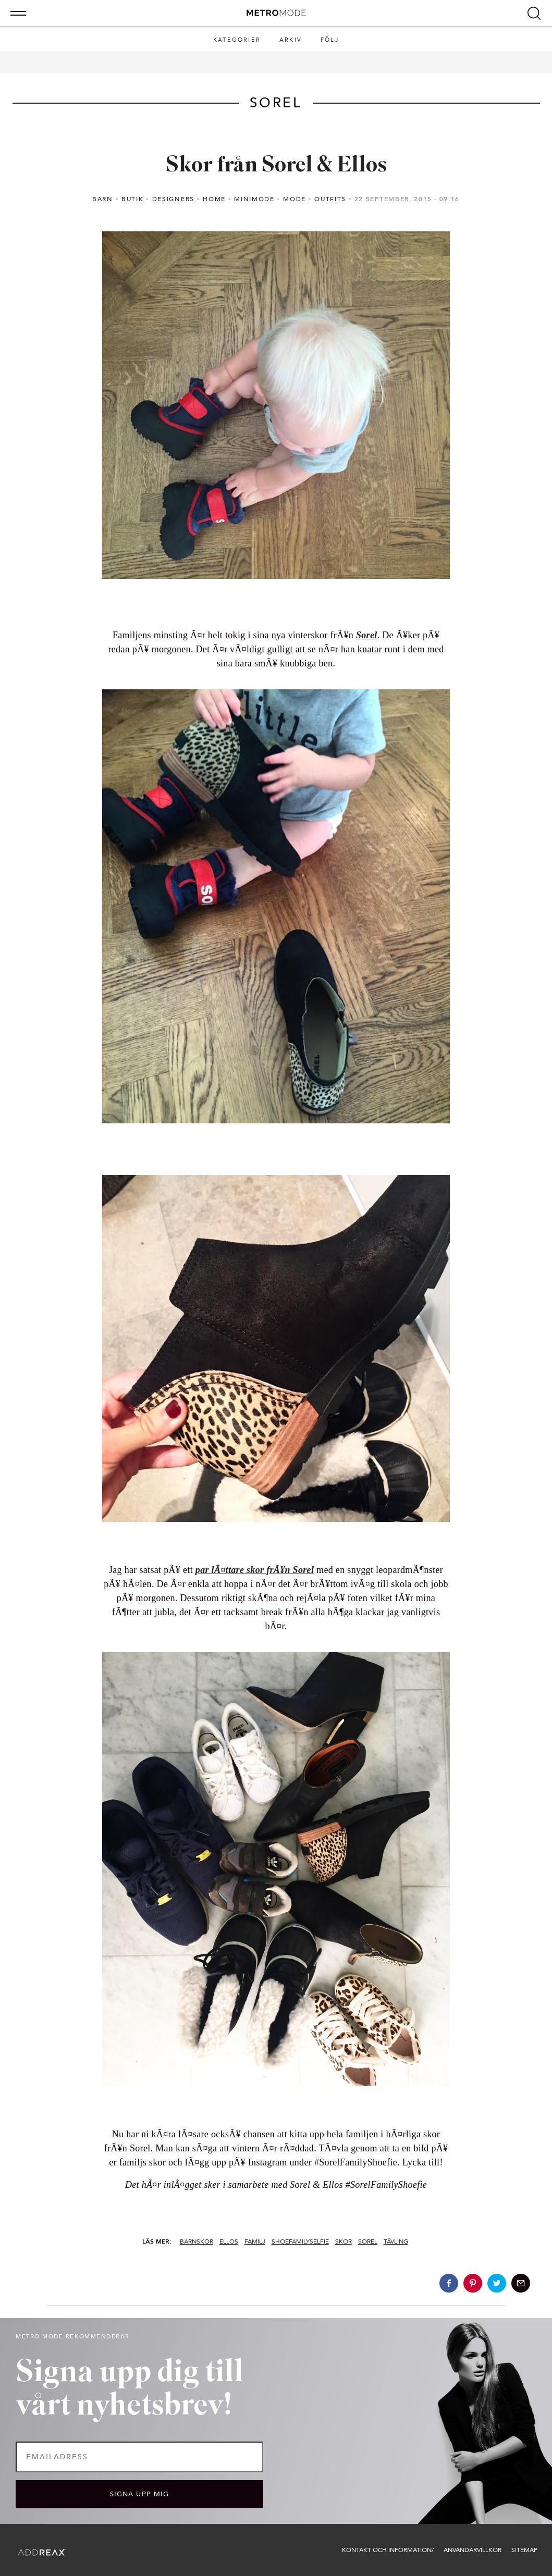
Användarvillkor (472, 2550)
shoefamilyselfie (300, 2241)
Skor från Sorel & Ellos (276, 166)
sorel (367, 2241)
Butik (132, 199)
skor (343, 2241)
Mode (294, 199)
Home (214, 199)
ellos (228, 2241)
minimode (254, 199)
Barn (102, 199)
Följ (330, 40)
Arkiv (290, 40)
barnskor (196, 2241)
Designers (173, 199)
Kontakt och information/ (388, 2550)
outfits (330, 199)
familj (254, 2241)
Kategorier (237, 40)
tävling (396, 2241)
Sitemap (524, 2550)
